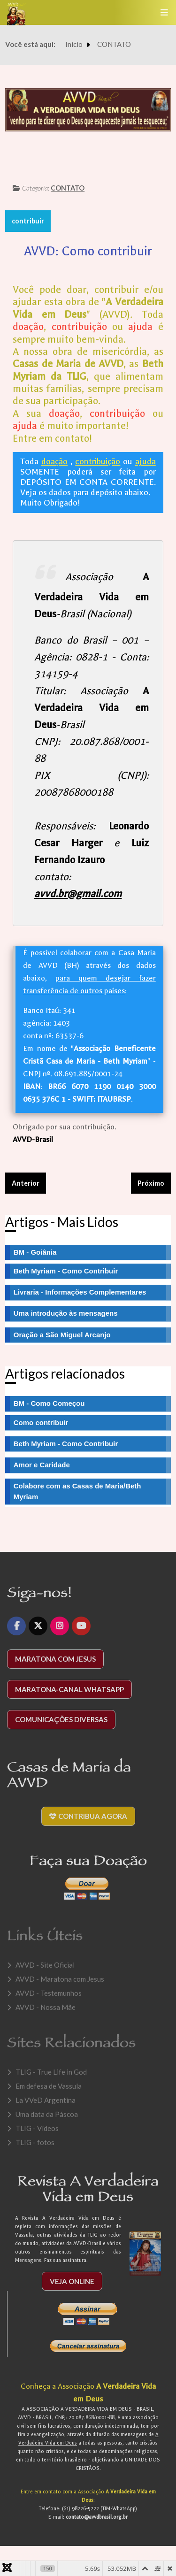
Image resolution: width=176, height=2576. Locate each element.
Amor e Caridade (42, 1465)
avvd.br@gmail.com (78, 894)
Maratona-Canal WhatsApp (69, 1695)
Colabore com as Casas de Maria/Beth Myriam (77, 1491)
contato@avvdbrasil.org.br (97, 2523)
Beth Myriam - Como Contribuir (66, 1444)
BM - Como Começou (49, 1403)
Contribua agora (88, 1822)
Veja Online (72, 2287)
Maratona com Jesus (55, 1665)
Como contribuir (41, 1422)
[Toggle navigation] (164, 12)
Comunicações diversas (61, 1725)
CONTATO (67, 188)
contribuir (28, 221)
